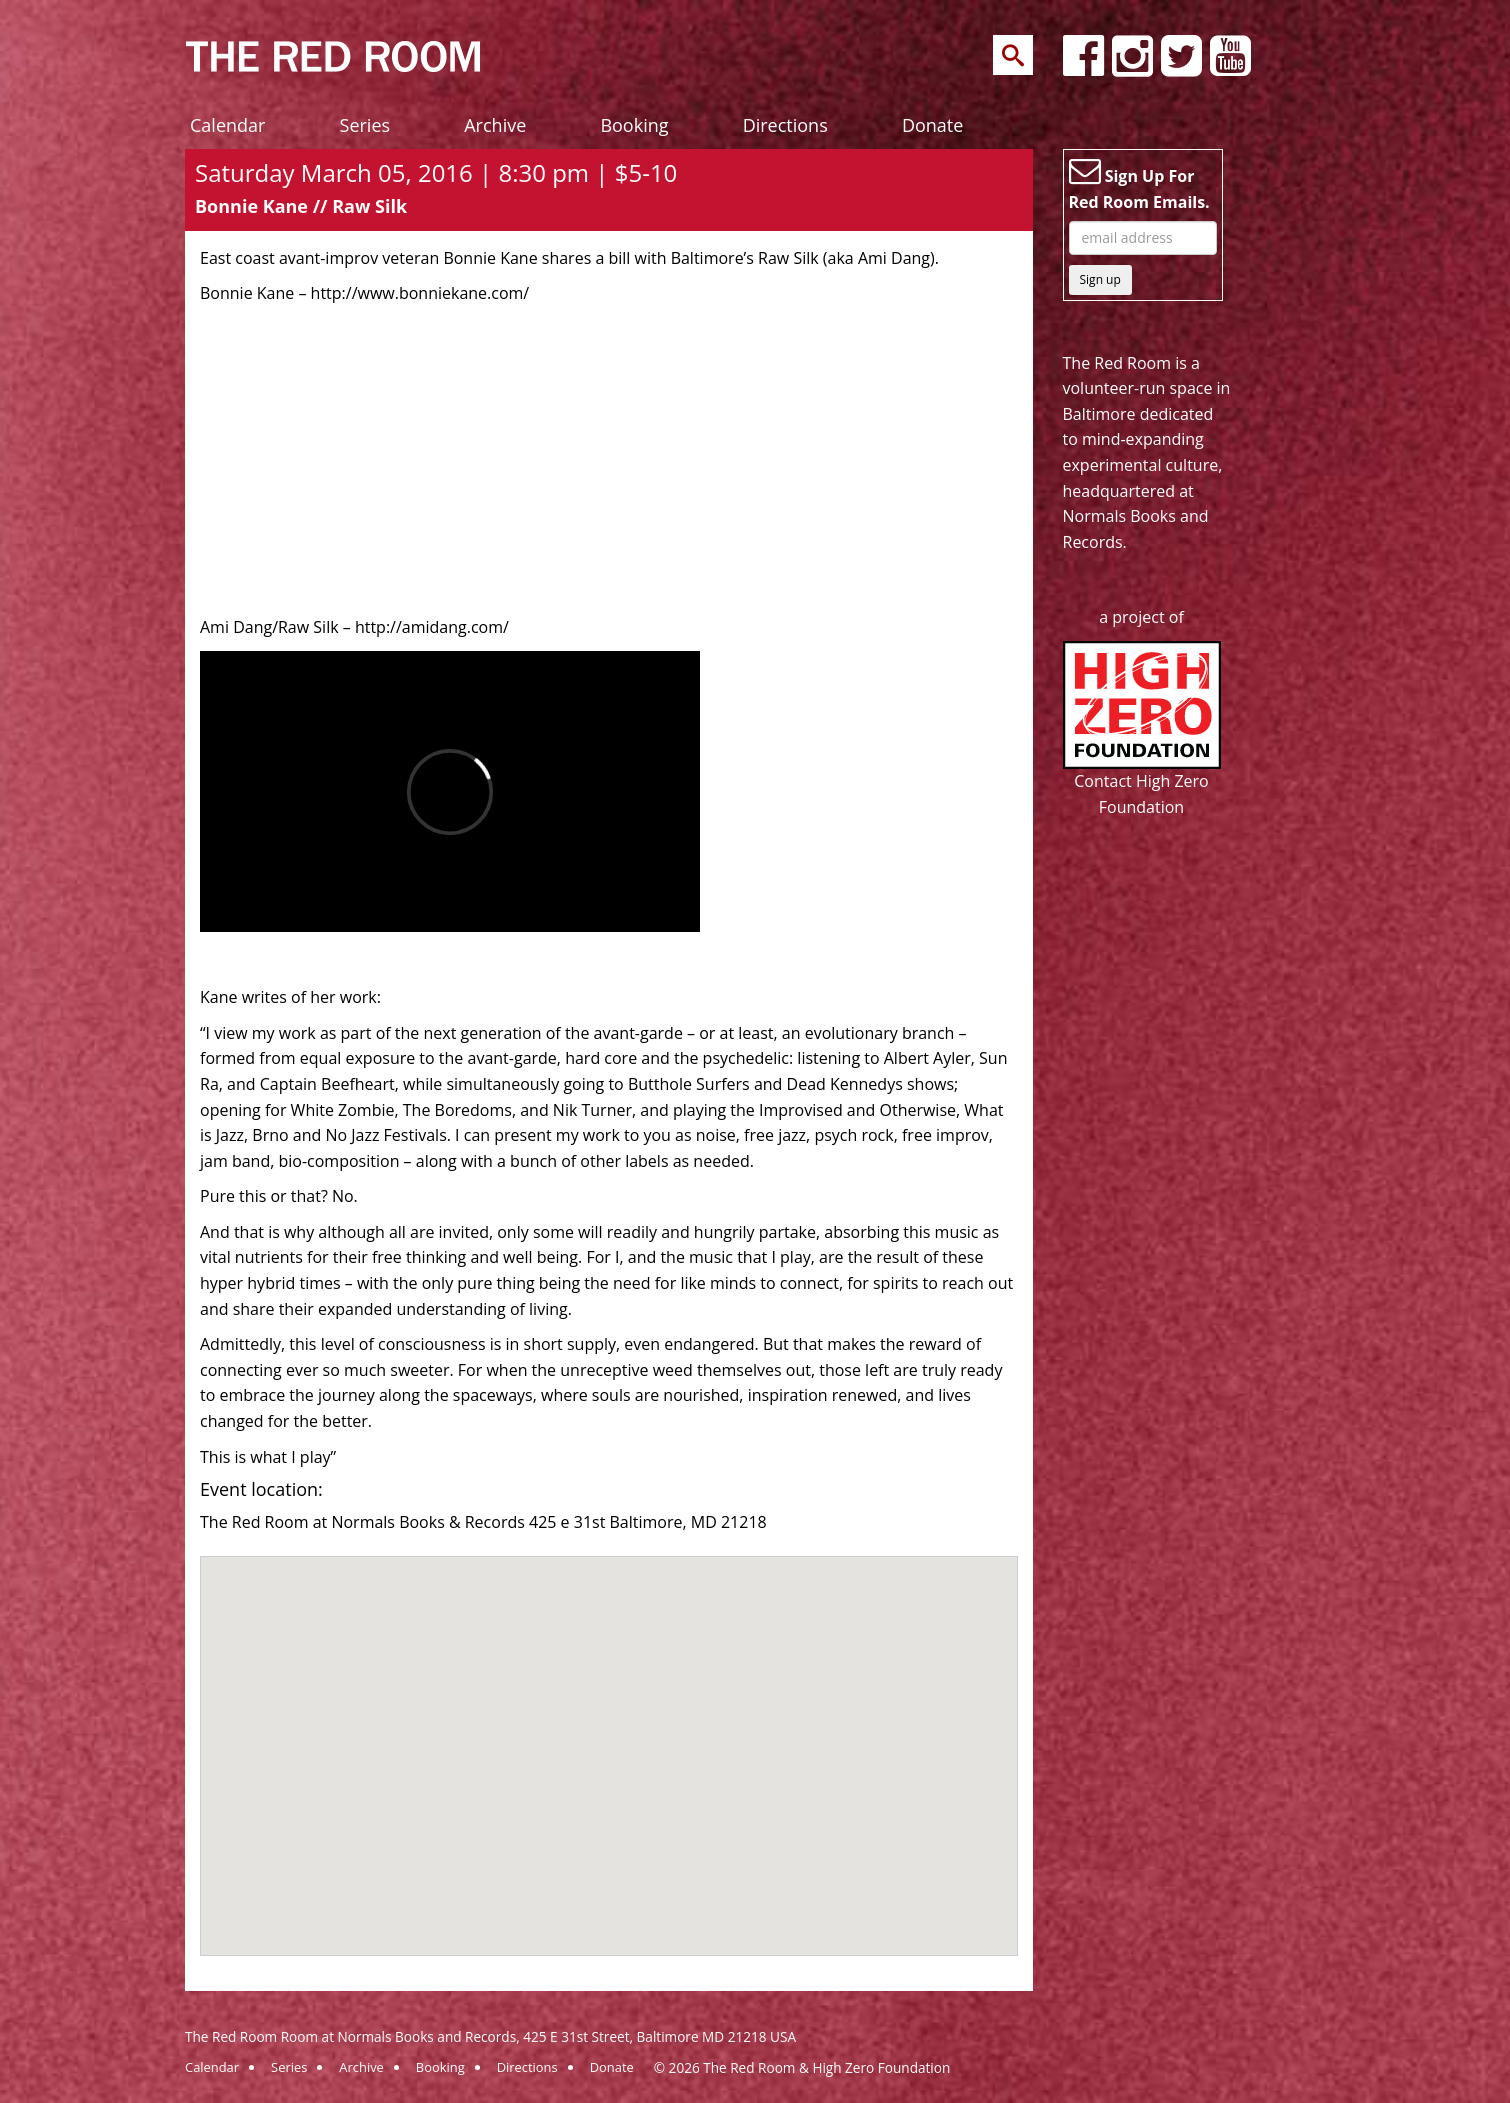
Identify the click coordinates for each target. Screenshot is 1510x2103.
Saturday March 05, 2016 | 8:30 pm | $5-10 (436, 172)
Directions (785, 125)
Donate (932, 125)
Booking (634, 125)
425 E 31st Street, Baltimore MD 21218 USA (659, 2036)
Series (365, 125)
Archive (495, 125)
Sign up (1100, 279)
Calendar (227, 125)
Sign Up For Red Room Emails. (1139, 184)
